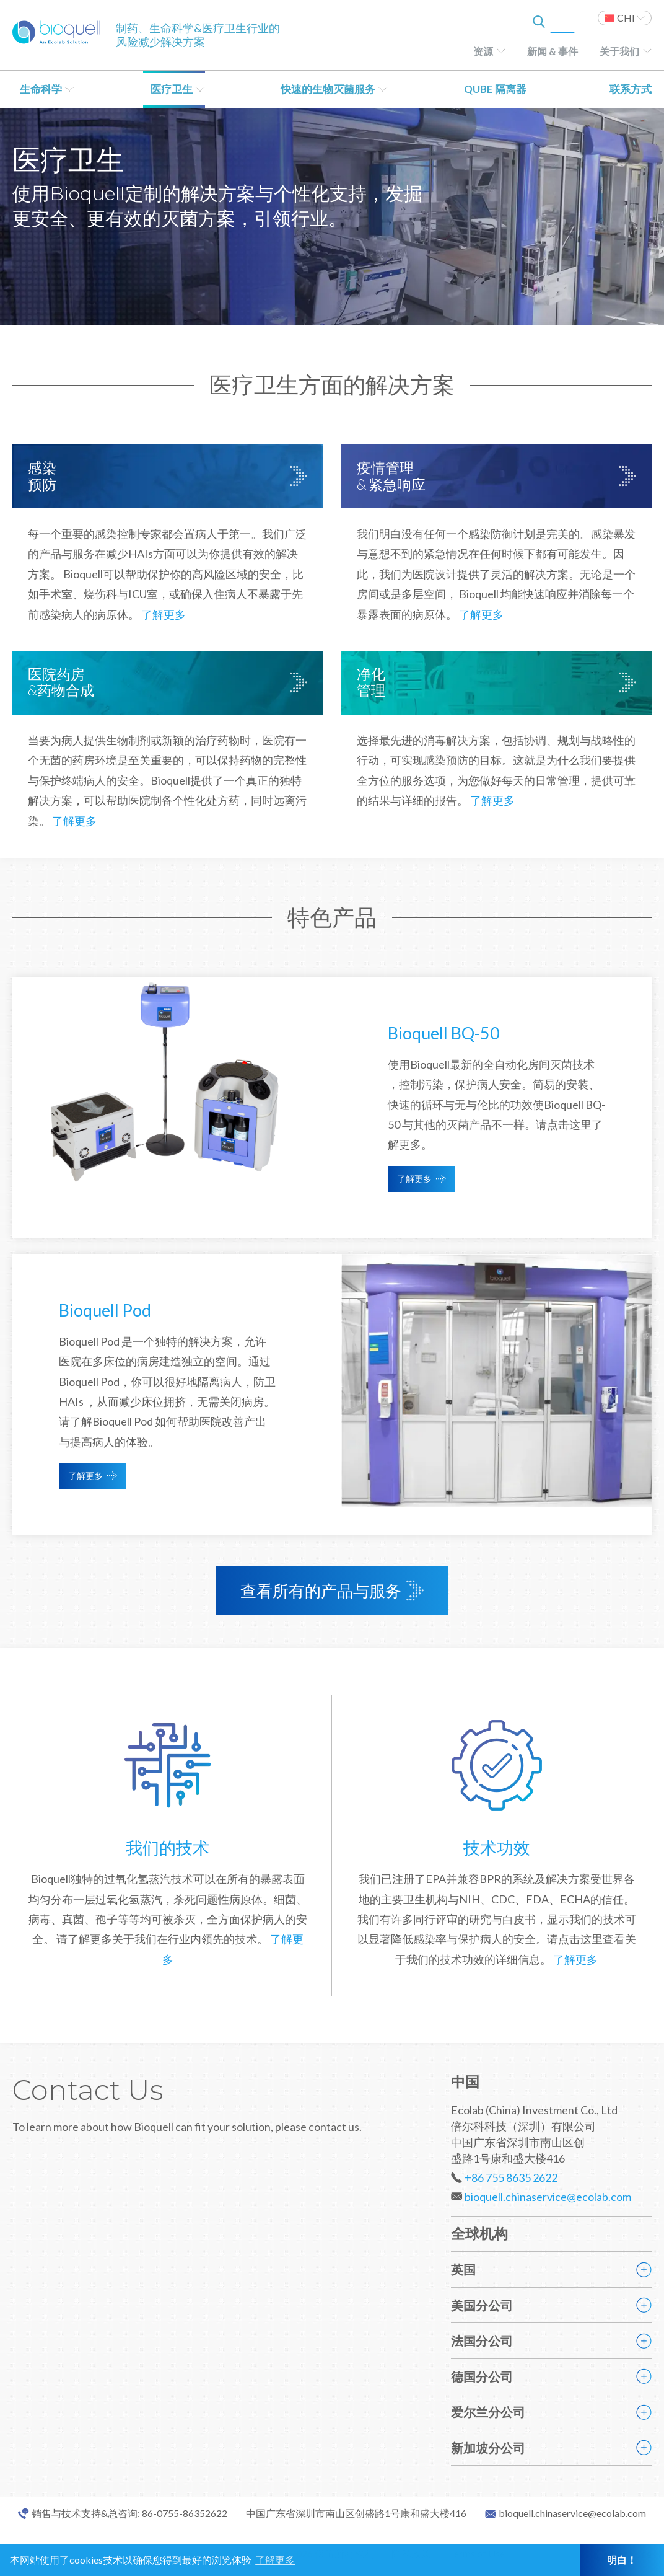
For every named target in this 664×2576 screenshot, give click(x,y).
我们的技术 (167, 1847)
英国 (463, 2269)
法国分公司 (482, 2340)
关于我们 (619, 51)
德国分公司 (482, 2376)
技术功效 (496, 1847)
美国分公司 (482, 2305)
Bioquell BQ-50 (444, 1033)
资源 (483, 51)
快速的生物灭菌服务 (328, 88)
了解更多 (163, 614)
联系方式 (630, 88)
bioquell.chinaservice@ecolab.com (548, 2196)
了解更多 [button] (275, 2559)
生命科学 (41, 88)
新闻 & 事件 (552, 51)
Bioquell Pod (105, 1310)
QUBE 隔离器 (495, 88)
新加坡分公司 (488, 2447)
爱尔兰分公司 (488, 2411)
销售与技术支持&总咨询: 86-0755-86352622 (129, 2513)
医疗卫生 (172, 88)
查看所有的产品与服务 (320, 1590)
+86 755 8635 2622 (511, 2177)
